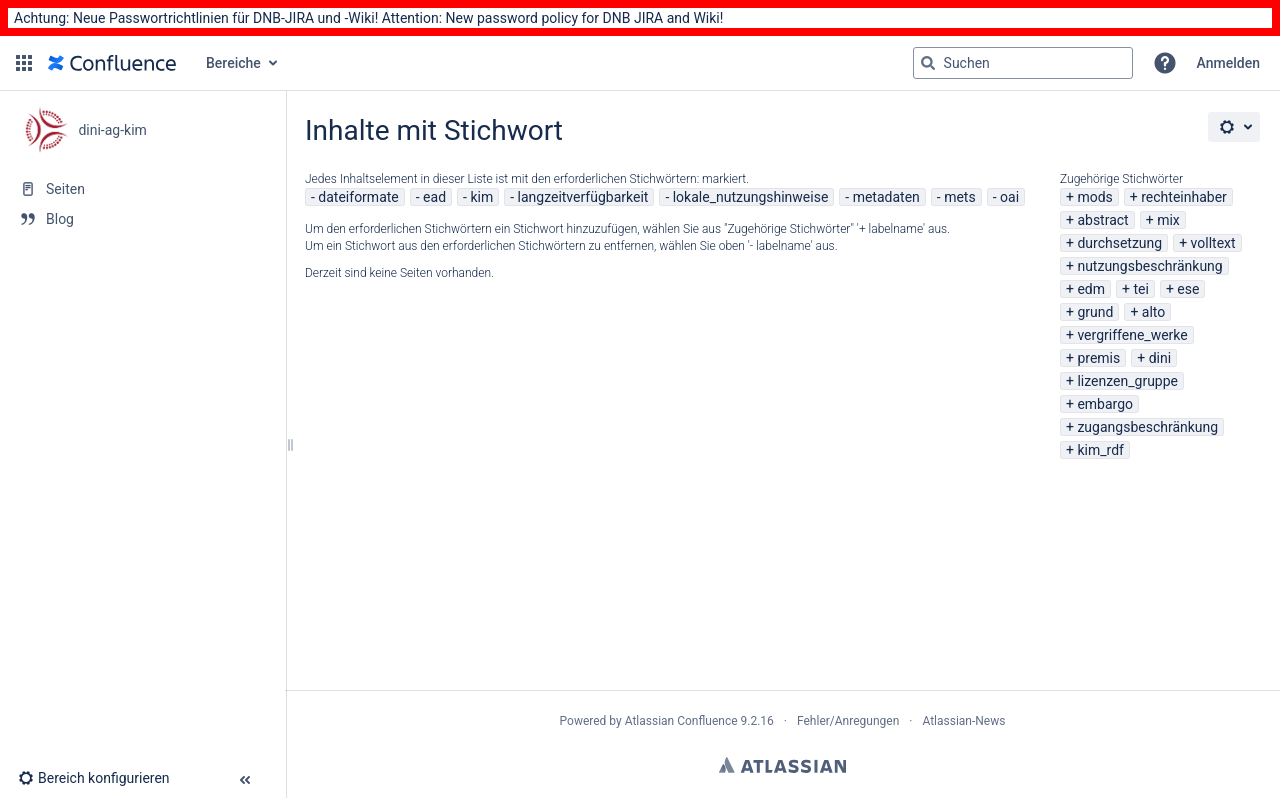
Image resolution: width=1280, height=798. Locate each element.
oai (1009, 197)
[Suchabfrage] (1023, 63)
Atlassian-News (963, 721)
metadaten (886, 197)
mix (1168, 220)
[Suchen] (928, 63)
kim (481, 197)
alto (1153, 312)
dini (1160, 358)
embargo (1105, 404)
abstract (1102, 220)
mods (1094, 197)
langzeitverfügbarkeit (583, 197)
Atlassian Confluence (681, 721)
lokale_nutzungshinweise (751, 197)
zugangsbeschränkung (1147, 427)
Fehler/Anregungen (848, 721)
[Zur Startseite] (112, 63)
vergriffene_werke (1132, 335)
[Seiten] (142, 189)
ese (1188, 289)
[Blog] (142, 219)
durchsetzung (1119, 243)
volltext (1213, 243)
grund (1095, 312)
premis (1098, 358)
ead (434, 197)
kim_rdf (1100, 450)
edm (1091, 289)
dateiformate (358, 197)
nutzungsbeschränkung (1149, 266)
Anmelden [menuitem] (1228, 63)
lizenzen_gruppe (1127, 381)
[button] (24, 63)
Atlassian (782, 765)
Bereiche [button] (233, 63)
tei (1140, 289)
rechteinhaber (1184, 197)
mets (960, 197)
